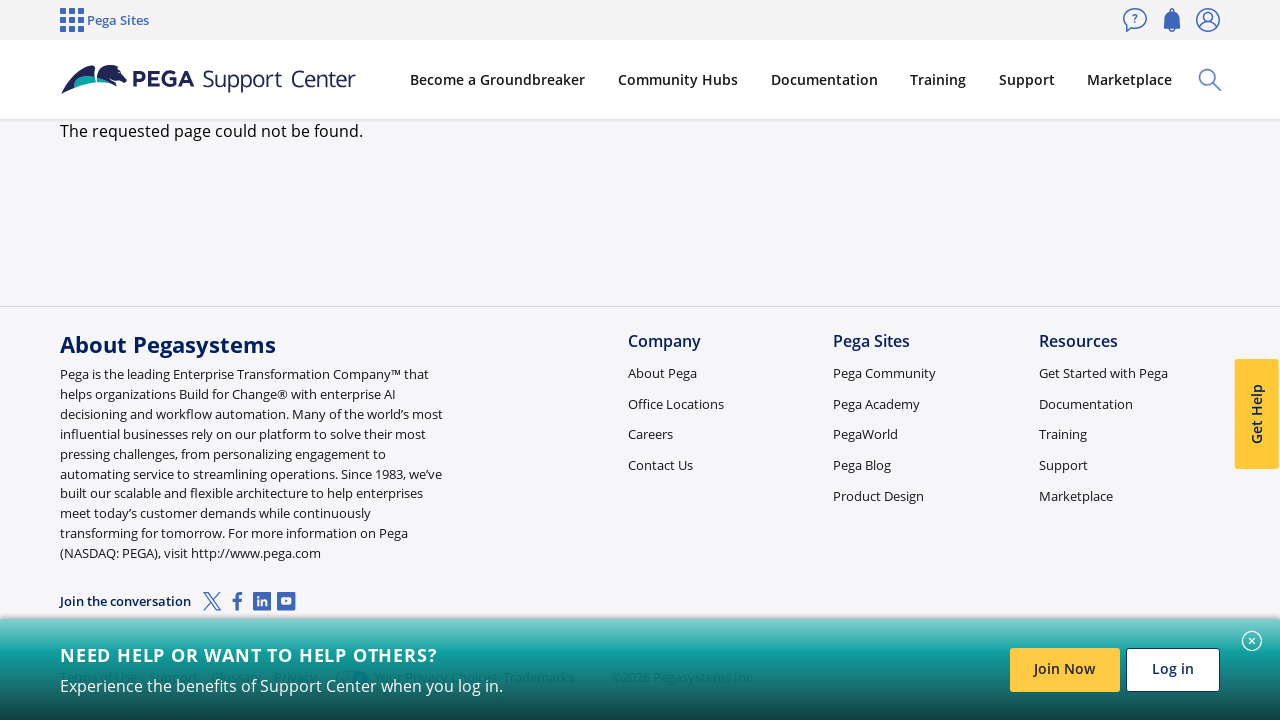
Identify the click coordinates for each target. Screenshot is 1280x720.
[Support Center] (214, 80)
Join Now (1064, 668)
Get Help (1255, 414)
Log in (1173, 668)
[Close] (1252, 641)
